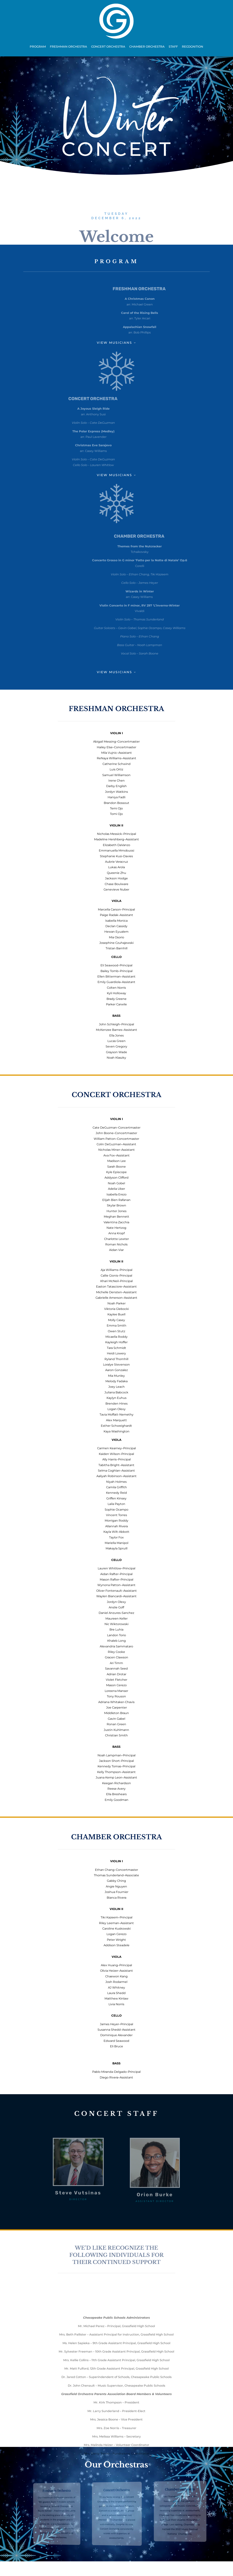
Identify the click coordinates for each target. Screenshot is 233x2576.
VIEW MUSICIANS (114, 342)
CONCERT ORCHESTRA (108, 46)
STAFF (173, 46)
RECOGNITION (192, 46)
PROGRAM (38, 46)
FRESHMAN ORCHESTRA (68, 46)
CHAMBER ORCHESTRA (147, 46)
